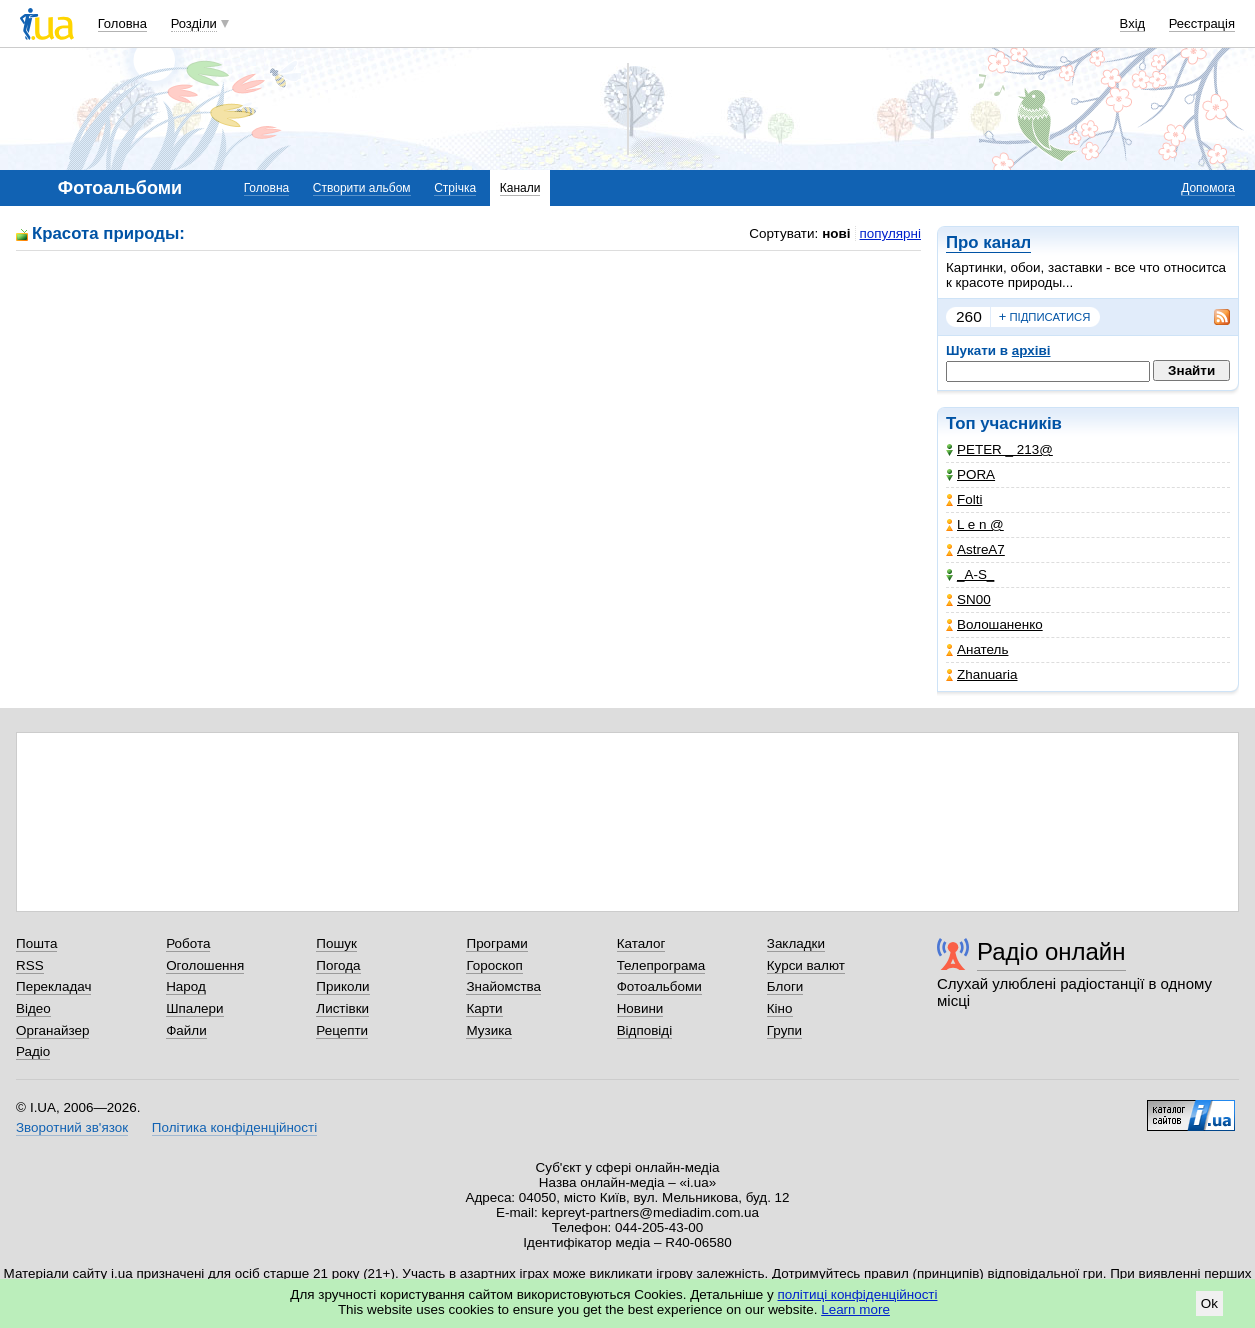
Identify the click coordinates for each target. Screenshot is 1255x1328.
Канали (520, 188)
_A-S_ (970, 574)
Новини (640, 1008)
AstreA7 (975, 549)
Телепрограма (661, 965)
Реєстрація (1202, 23)
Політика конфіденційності (234, 1127)
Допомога (1208, 188)
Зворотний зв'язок (72, 1127)
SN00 (968, 599)
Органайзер (52, 1030)
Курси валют (806, 965)
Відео (33, 1008)
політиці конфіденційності (858, 1294)
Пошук (336, 943)
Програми (496, 943)
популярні (890, 233)
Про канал (988, 242)
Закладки (796, 943)
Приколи (342, 986)
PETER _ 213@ (999, 449)
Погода (338, 965)
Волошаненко (994, 624)
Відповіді (645, 1030)
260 (969, 316)
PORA (970, 474)
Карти (484, 1008)
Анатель (977, 649)
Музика (488, 1030)
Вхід (1133, 23)
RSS (30, 965)
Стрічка (455, 188)
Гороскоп (494, 965)
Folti (964, 499)
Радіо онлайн (1051, 951)
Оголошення (205, 965)
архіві (1031, 350)
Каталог (641, 943)
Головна (122, 23)
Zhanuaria (982, 674)
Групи (784, 1030)
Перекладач (53, 986)
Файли (186, 1030)
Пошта (36, 943)
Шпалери (194, 1008)
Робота (188, 943)
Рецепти (342, 1030)
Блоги (785, 986)
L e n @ (975, 524)
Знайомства (503, 986)
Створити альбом (362, 188)
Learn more (855, 1309)
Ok (1209, 1303)
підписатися (1045, 317)
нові (836, 233)
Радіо (33, 1051)
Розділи (194, 23)
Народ (186, 986)
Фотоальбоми (659, 986)
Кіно (780, 1008)
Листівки (342, 1008)
